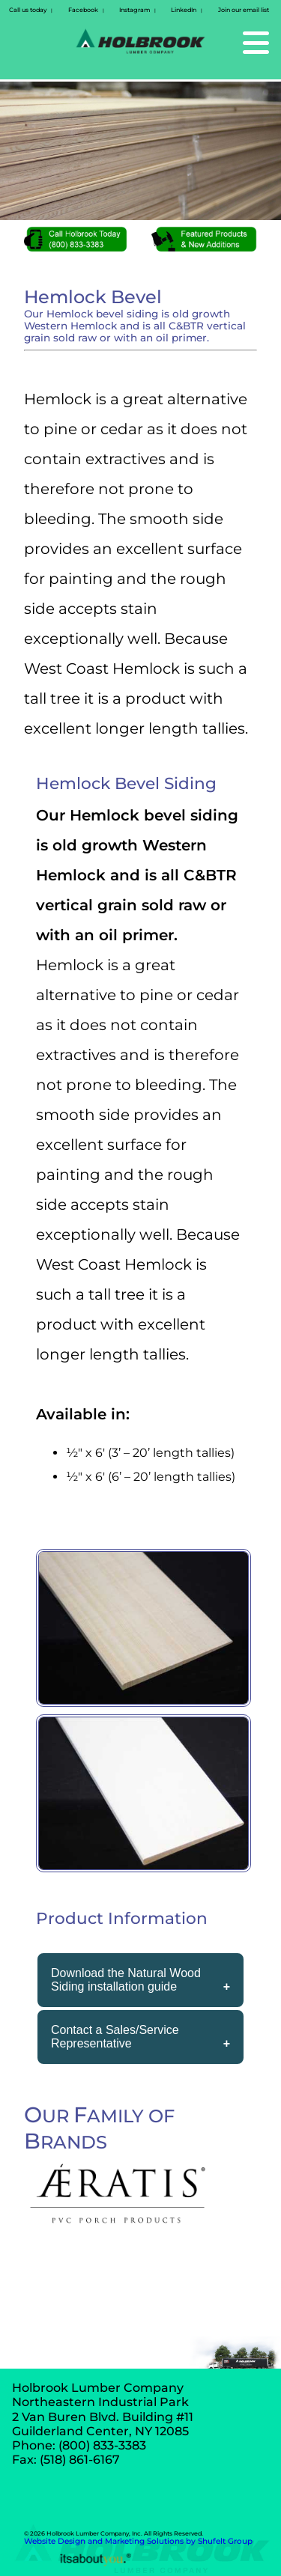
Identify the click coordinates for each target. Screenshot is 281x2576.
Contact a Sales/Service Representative (115, 2037)
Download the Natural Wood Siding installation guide (126, 1980)
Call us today (27, 9)
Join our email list (243, 9)
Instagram (134, 9)
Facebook (83, 9)
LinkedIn (183, 9)
